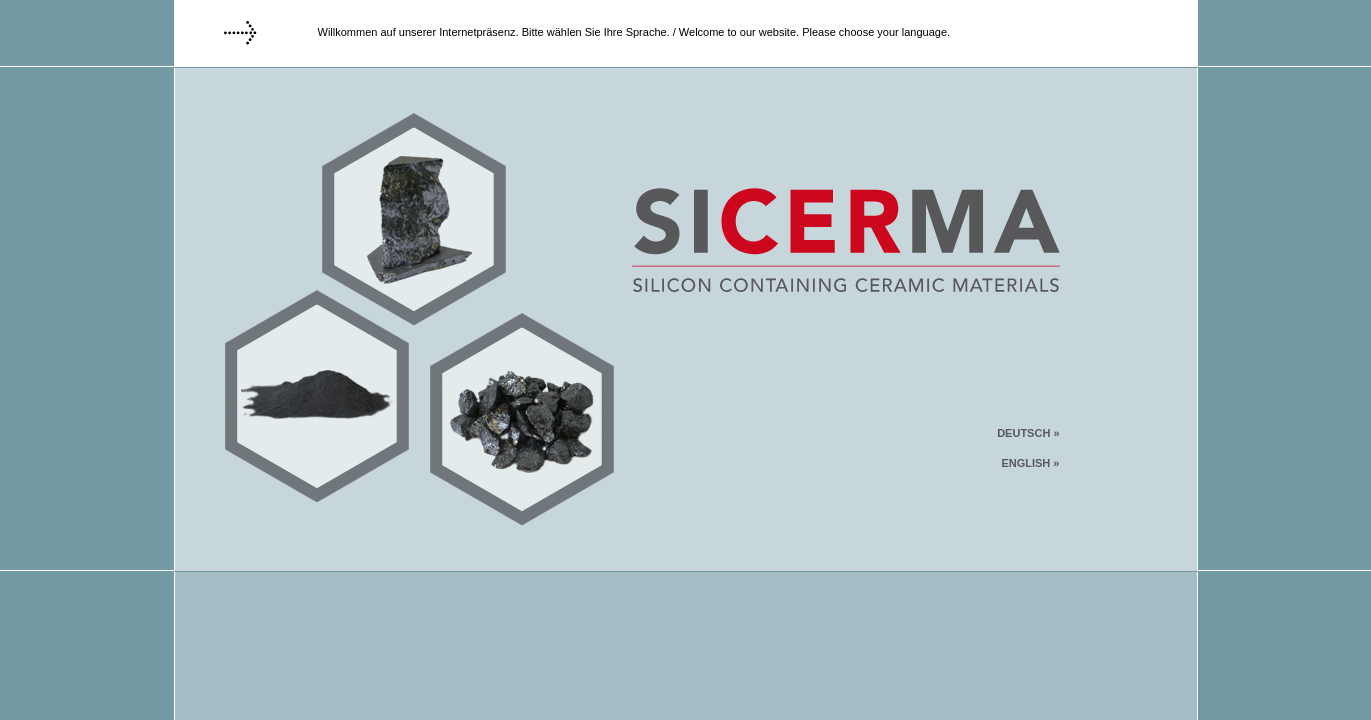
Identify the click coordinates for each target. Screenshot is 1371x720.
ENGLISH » (1030, 463)
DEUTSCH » (1028, 433)
